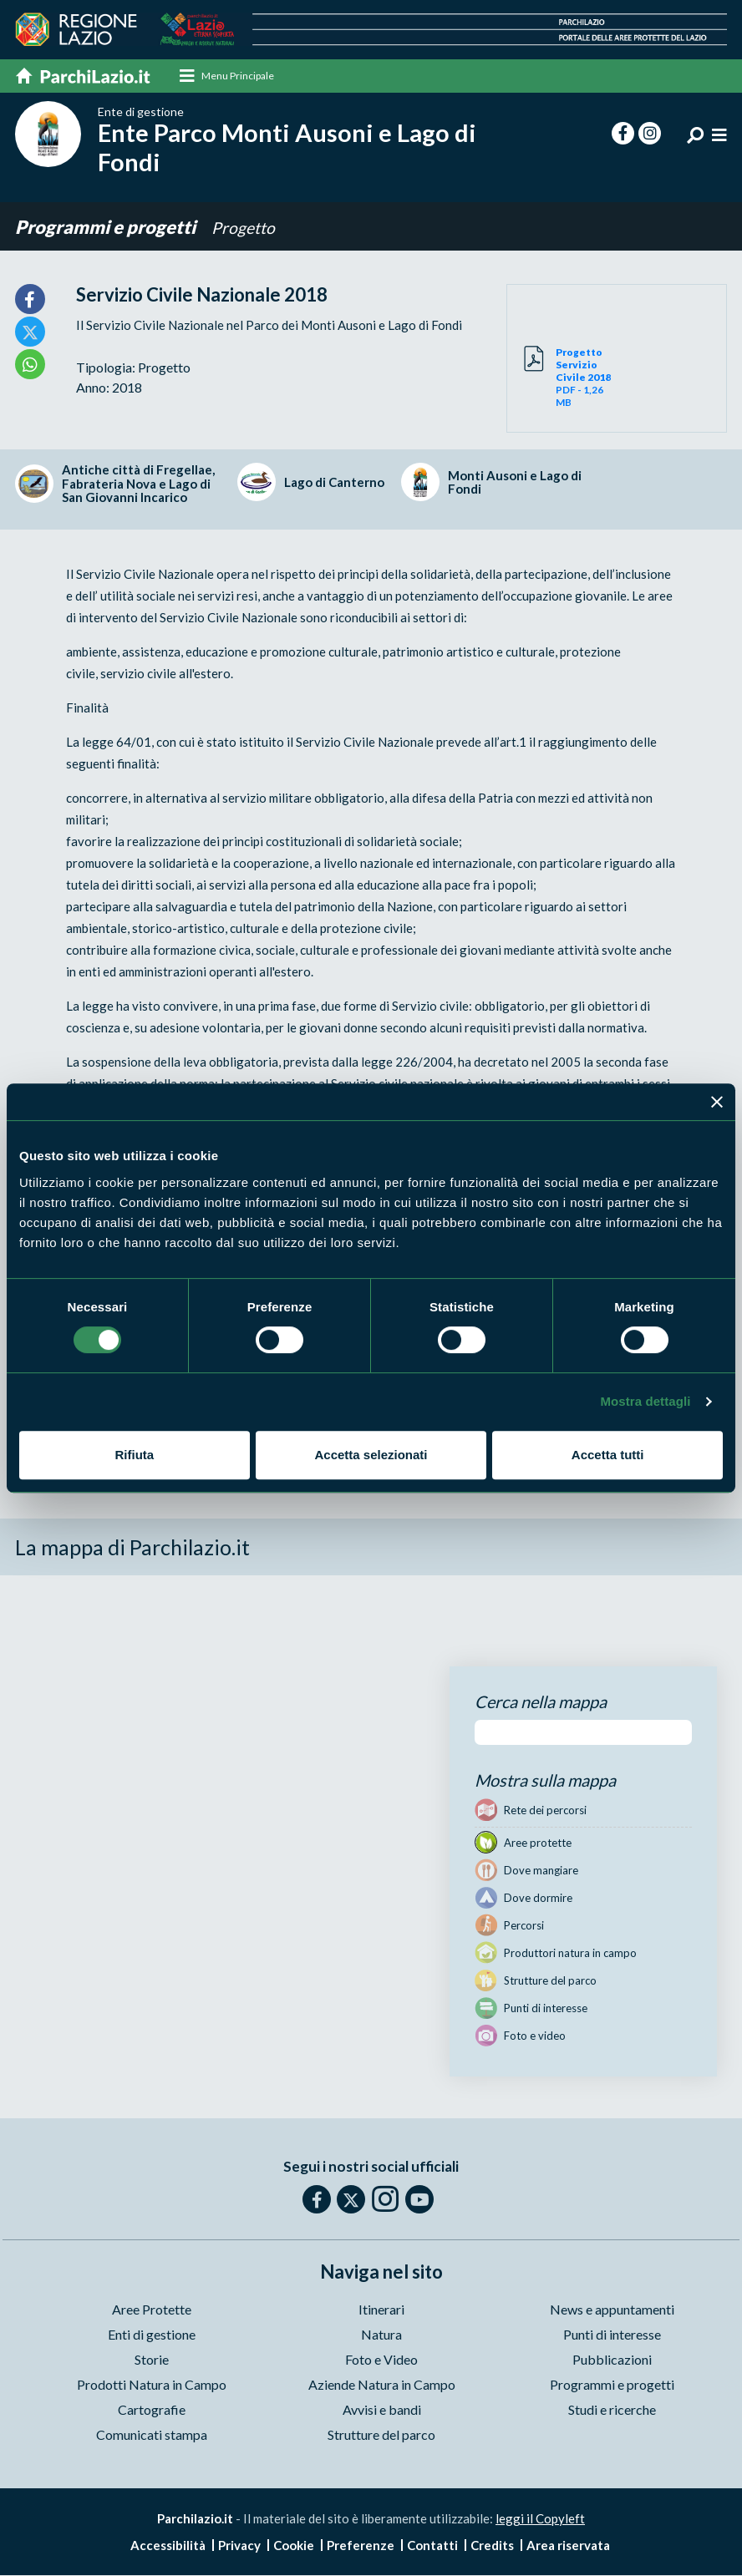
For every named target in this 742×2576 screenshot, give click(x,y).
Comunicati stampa (151, 2436)
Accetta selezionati (370, 1455)
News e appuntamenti (612, 2311)
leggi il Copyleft (540, 2520)
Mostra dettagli (645, 1401)
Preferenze (360, 2545)
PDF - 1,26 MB (586, 378)
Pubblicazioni (612, 2361)
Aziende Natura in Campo (381, 2386)
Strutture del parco (381, 2436)
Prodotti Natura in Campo (151, 2386)
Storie (152, 2361)
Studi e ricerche (612, 2411)
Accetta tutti (608, 1455)
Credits (492, 2545)
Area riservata (568, 2545)
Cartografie (152, 2411)
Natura (381, 2336)
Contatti (432, 2545)
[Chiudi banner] (717, 1102)
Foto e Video (381, 2361)
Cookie (293, 2545)
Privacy (239, 2545)
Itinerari (381, 2311)
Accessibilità (168, 2545)
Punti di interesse (612, 2336)
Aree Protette (151, 2311)
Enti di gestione (152, 2336)
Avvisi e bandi (382, 2411)
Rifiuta (134, 1455)
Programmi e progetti (107, 228)
